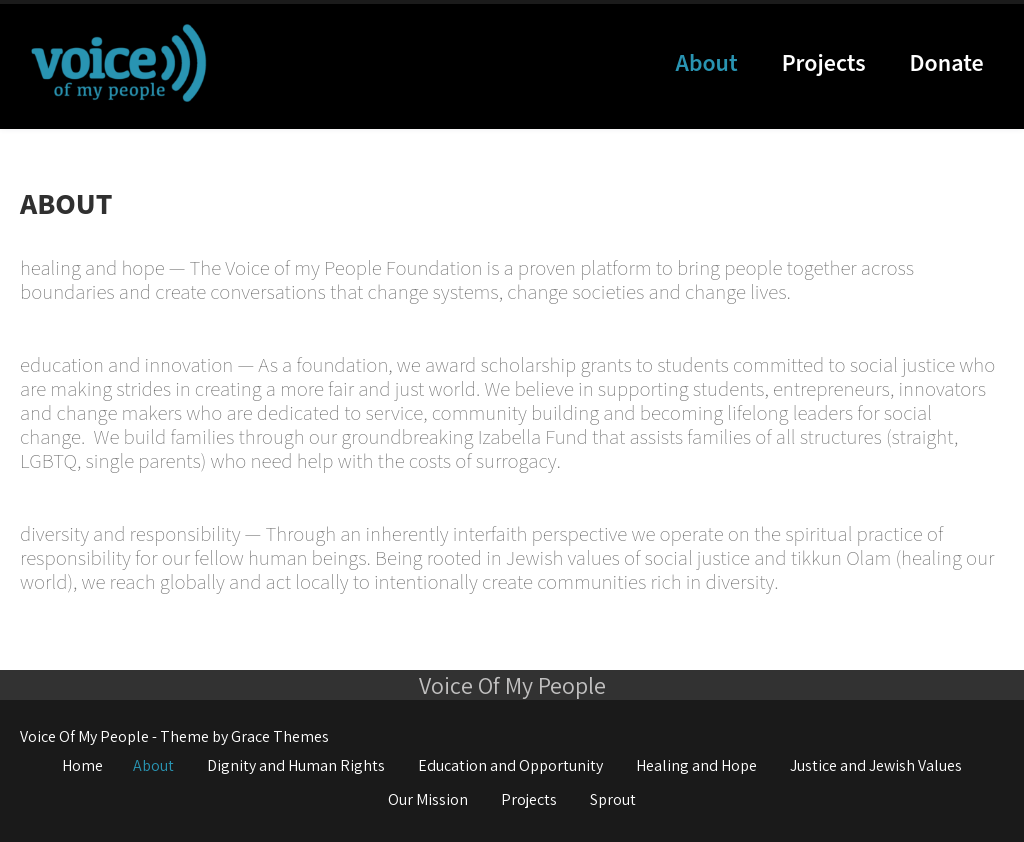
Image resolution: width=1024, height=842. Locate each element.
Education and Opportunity (510, 765)
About (707, 63)
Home (82, 765)
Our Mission (428, 799)
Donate (947, 63)
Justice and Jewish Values (876, 765)
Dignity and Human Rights (296, 765)
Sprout (613, 799)
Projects (824, 63)
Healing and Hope (696, 765)
